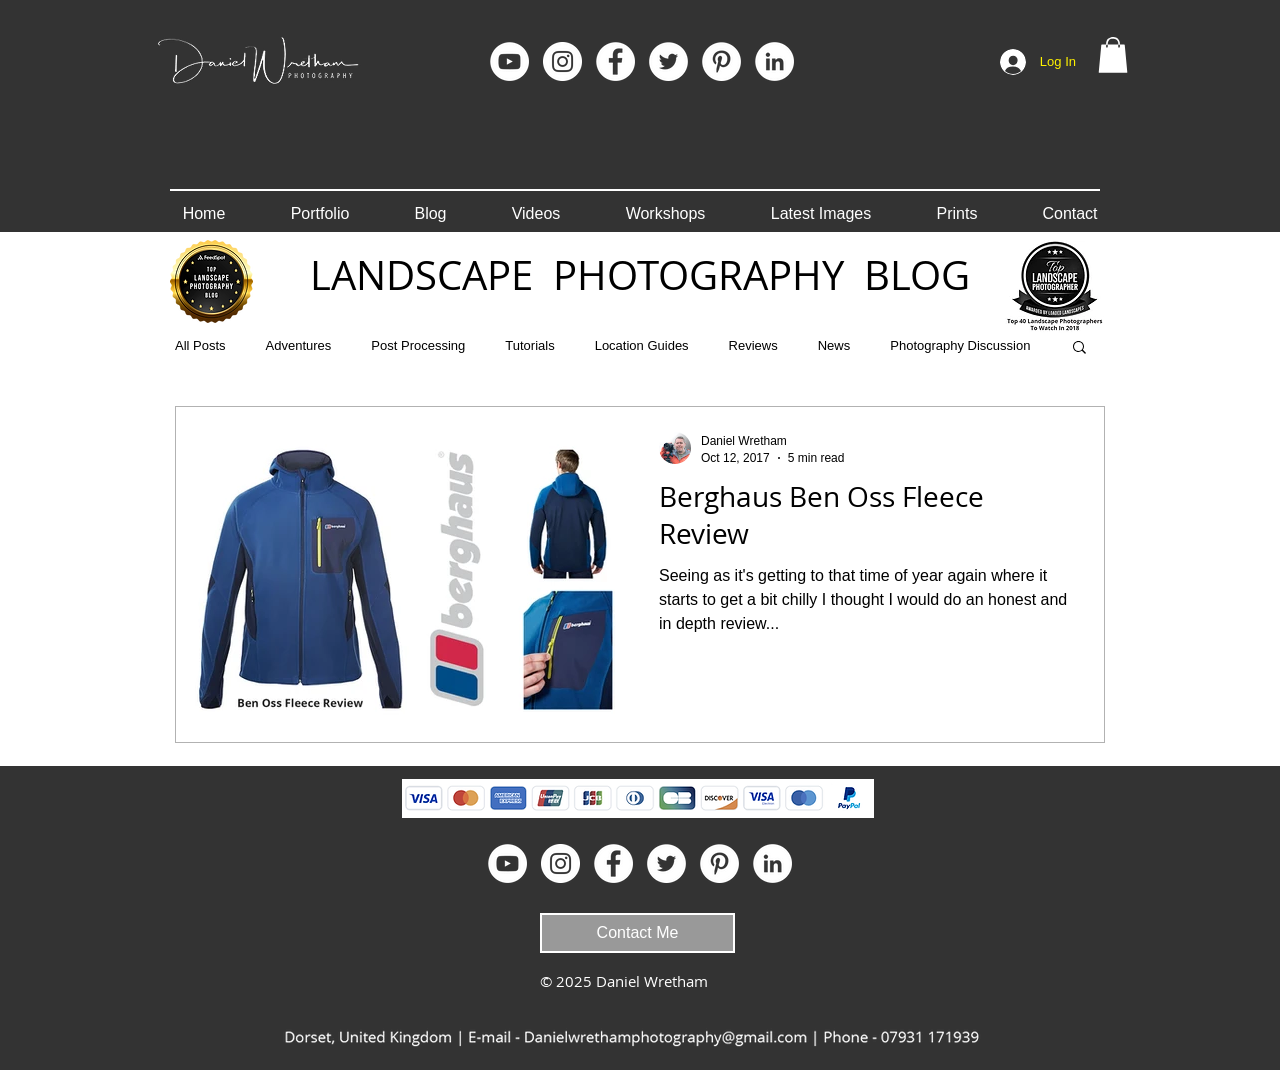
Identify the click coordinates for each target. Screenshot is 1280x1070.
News (834, 345)
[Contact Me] (637, 933)
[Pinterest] (721, 61)
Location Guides (642, 345)
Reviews (753, 345)
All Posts (200, 345)
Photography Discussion (960, 345)
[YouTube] (509, 61)
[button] (1113, 55)
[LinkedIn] (774, 61)
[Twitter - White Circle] (668, 61)
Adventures (299, 345)
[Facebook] (615, 61)
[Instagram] (562, 61)
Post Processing (418, 345)
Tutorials (529, 345)
